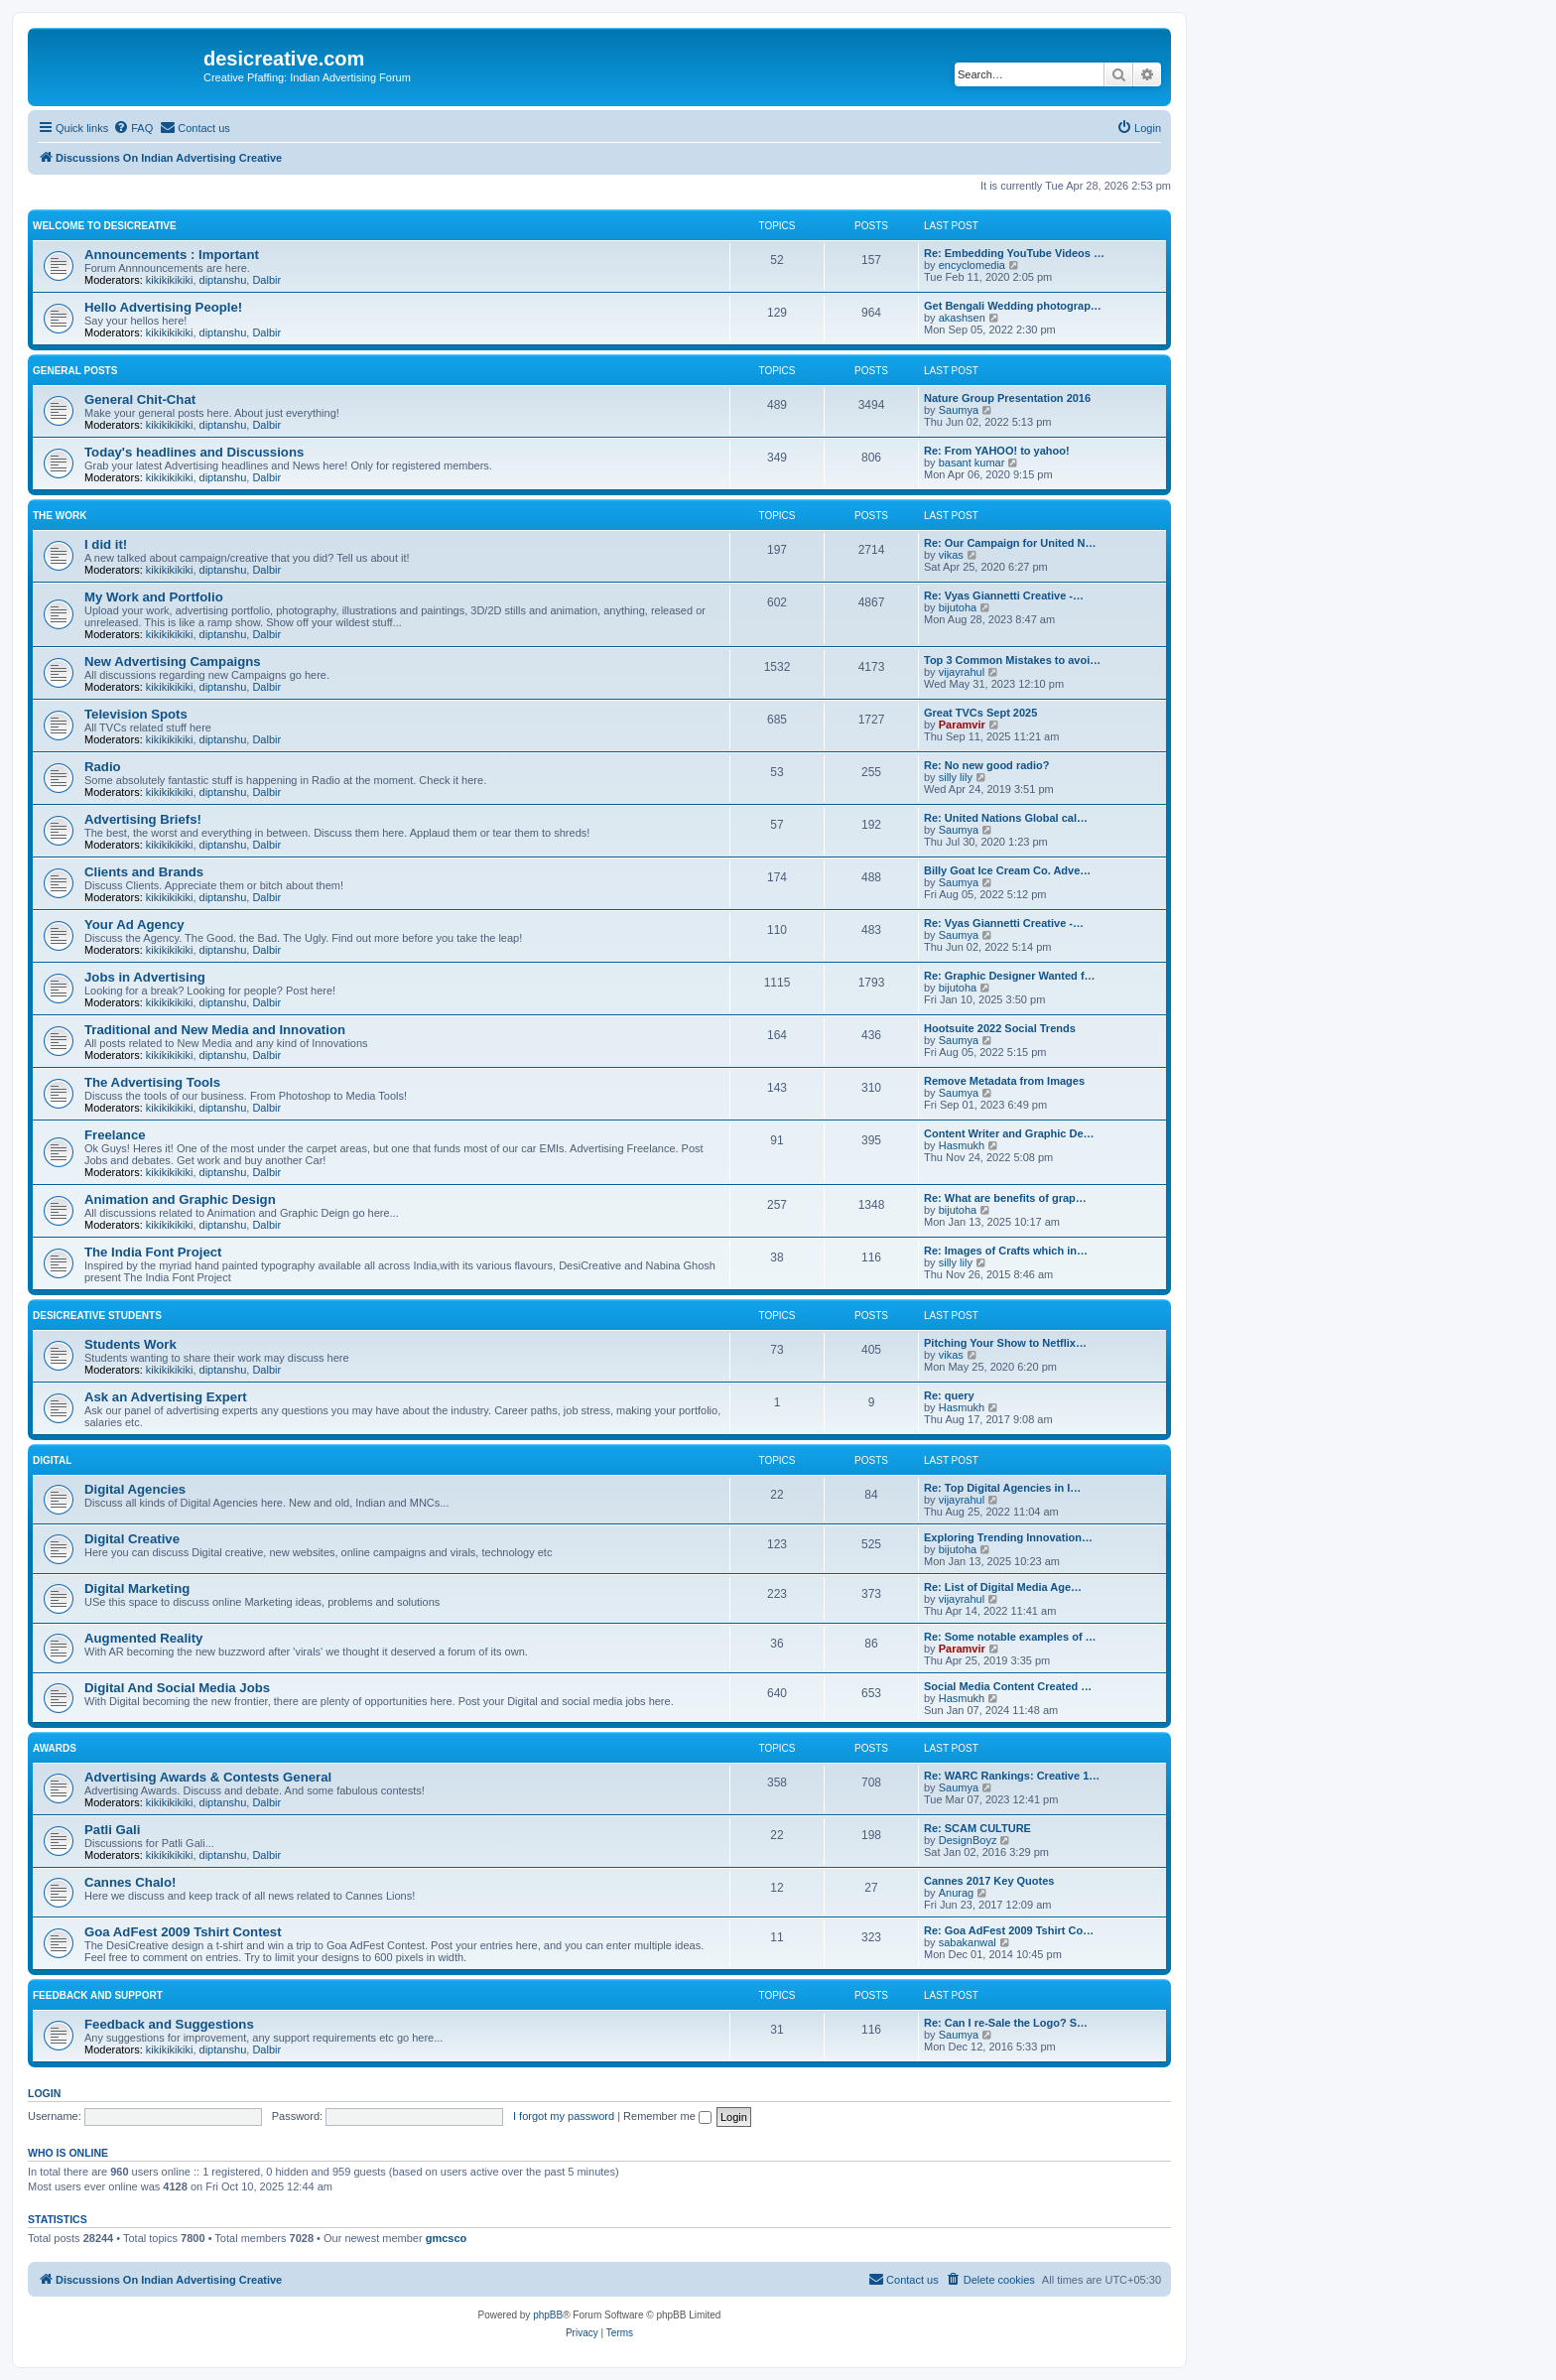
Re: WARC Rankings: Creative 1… (1012, 1776)
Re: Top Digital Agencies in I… (1002, 1488)
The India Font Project (152, 1252)
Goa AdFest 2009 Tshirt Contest (183, 1931)
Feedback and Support (98, 1995)
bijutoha (958, 607)
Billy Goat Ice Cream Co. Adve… (1007, 870)
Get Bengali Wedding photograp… (1013, 306)
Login (44, 2093)
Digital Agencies (135, 1489)
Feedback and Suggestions (169, 2024)
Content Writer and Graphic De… (1009, 1133)
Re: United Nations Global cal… (1006, 818)
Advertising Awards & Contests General (207, 1777)
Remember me (667, 2116)
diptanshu (223, 280)
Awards (54, 1748)
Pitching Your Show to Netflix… (1005, 1343)
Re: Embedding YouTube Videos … (1014, 253)
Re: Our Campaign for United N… (1010, 543)
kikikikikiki (170, 280)
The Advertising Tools (152, 1082)
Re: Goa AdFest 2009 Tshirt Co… (1009, 1930)
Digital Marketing (137, 1588)
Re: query (949, 1395)
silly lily (955, 777)
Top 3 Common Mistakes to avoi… (1012, 660)
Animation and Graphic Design (180, 1199)
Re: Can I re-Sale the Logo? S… (1006, 2023)
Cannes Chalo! (130, 1882)
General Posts (75, 370)
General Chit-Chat (139, 399)
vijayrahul (961, 672)
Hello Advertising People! (163, 307)
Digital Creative (132, 1538)
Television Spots (136, 714)
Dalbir (266, 280)
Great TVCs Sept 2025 (980, 713)
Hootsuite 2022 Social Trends (1000, 1028)
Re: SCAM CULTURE (977, 1828)
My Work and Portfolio (153, 597)
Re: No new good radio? (987, 765)
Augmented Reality (143, 1638)
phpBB (548, 2315)
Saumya (958, 410)
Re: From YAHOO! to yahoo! (997, 451)
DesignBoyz (968, 1840)
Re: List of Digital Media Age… (1003, 1587)
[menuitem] (133, 128)
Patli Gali (112, 1829)
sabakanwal (967, 1942)
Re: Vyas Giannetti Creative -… (1004, 595)
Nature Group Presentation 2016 (1007, 398)
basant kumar (972, 462)
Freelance (115, 1134)
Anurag (956, 1893)
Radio (102, 766)
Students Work (130, 1344)
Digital (52, 1460)
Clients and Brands (143, 871)
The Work (59, 515)
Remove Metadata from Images (1004, 1081)
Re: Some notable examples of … (1010, 1637)
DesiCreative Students (97, 1315)
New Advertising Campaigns (172, 661)
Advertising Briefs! (142, 819)
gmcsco (446, 2238)
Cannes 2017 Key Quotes (989, 1881)
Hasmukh (961, 1145)
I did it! (105, 544)
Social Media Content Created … (1008, 1686)
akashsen (962, 318)
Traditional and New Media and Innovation (214, 1029)
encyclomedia (972, 265)
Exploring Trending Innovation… (1008, 1537)
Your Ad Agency (134, 924)
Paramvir (962, 724)
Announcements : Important (171, 254)
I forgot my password (563, 2116)
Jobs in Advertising (144, 977)
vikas (951, 555)
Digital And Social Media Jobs (177, 1687)
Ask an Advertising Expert (165, 1396)
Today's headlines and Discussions (194, 452)
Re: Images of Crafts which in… (1006, 1250)
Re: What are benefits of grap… (1005, 1198)
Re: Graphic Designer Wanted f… (1010, 976)
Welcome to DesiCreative (105, 225)
